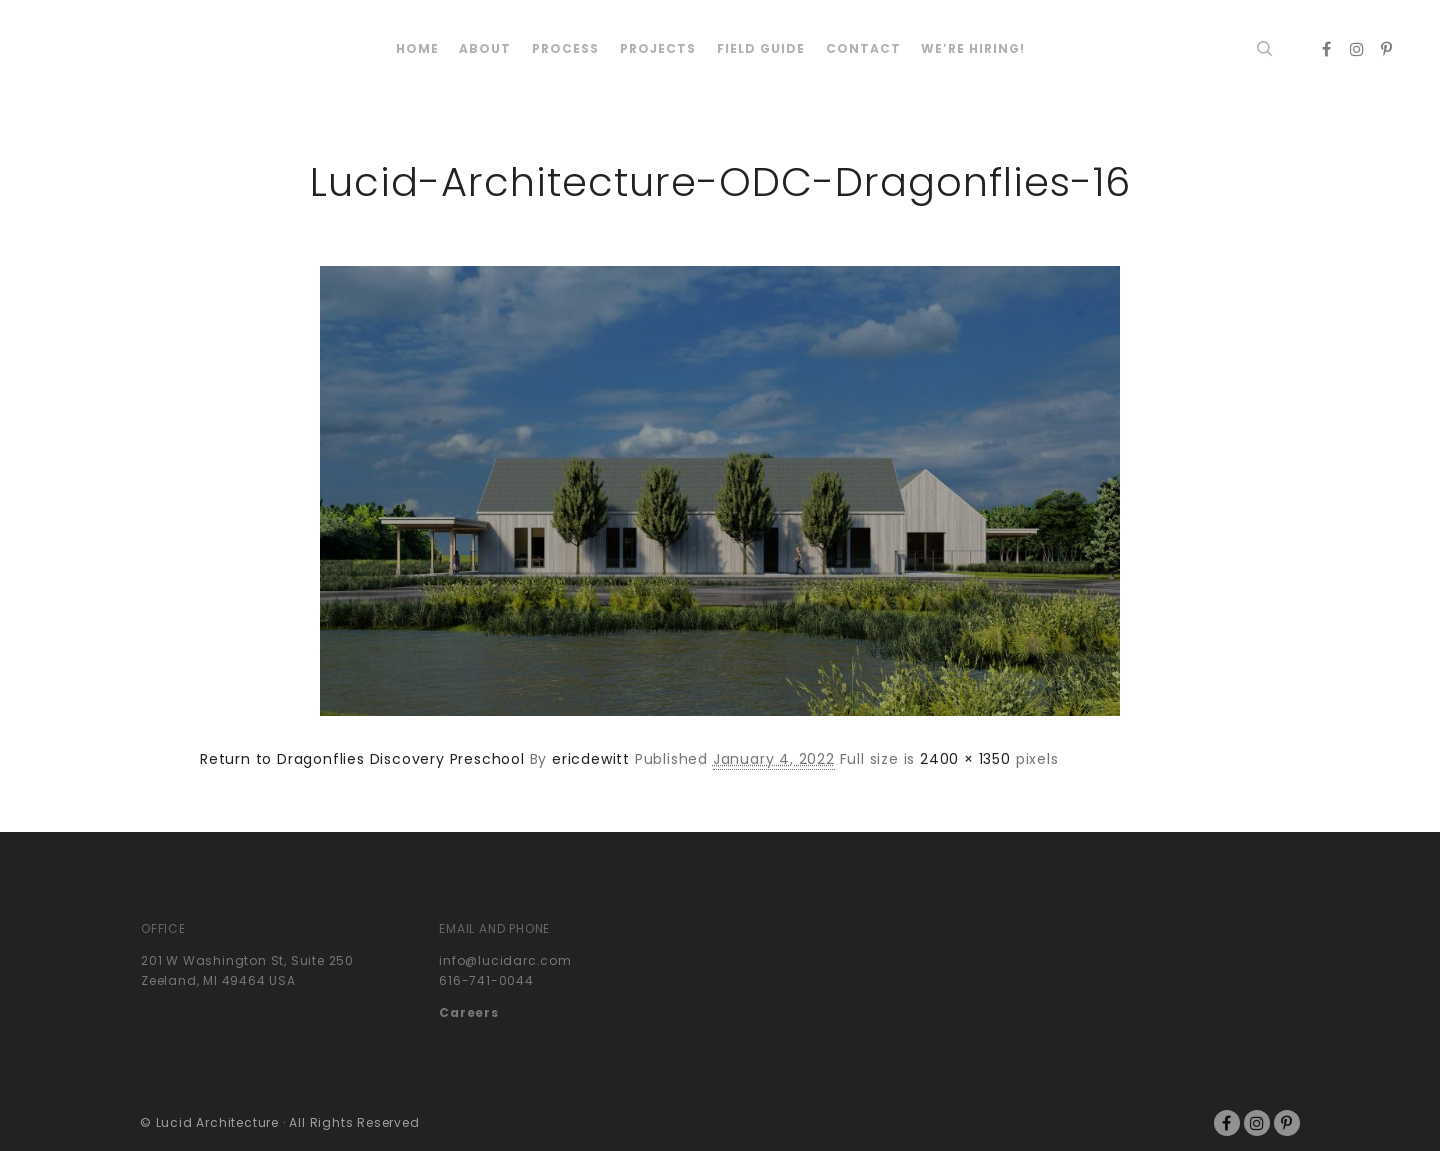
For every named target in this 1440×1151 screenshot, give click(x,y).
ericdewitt (591, 759)
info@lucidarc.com (505, 960)
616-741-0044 (486, 980)
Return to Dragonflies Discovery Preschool (362, 759)
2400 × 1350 (965, 759)
